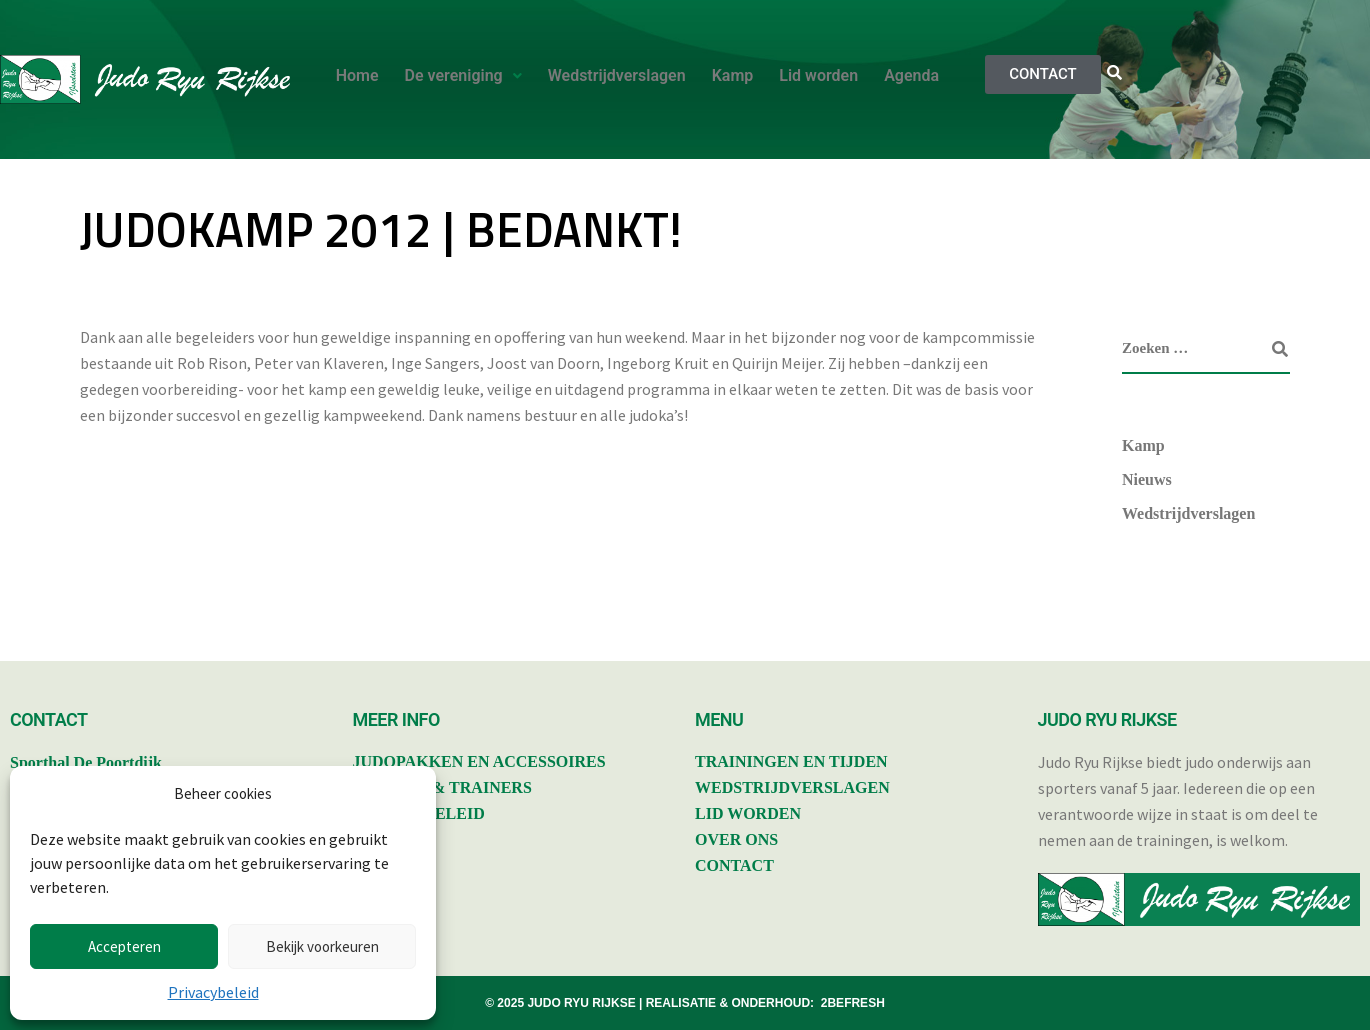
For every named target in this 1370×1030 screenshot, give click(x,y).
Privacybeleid (213, 992)
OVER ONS (736, 839)
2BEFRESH (853, 1003)
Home (357, 75)
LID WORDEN (748, 813)
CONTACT (734, 865)
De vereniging (463, 75)
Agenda (911, 75)
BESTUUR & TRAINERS (442, 787)
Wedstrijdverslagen (617, 75)
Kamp (733, 75)
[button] (463, 76)
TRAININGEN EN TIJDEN (791, 761)
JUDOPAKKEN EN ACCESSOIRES (479, 761)
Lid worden (818, 75)
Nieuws (1147, 479)
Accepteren (124, 946)
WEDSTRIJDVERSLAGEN (792, 787)
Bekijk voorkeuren (322, 946)
